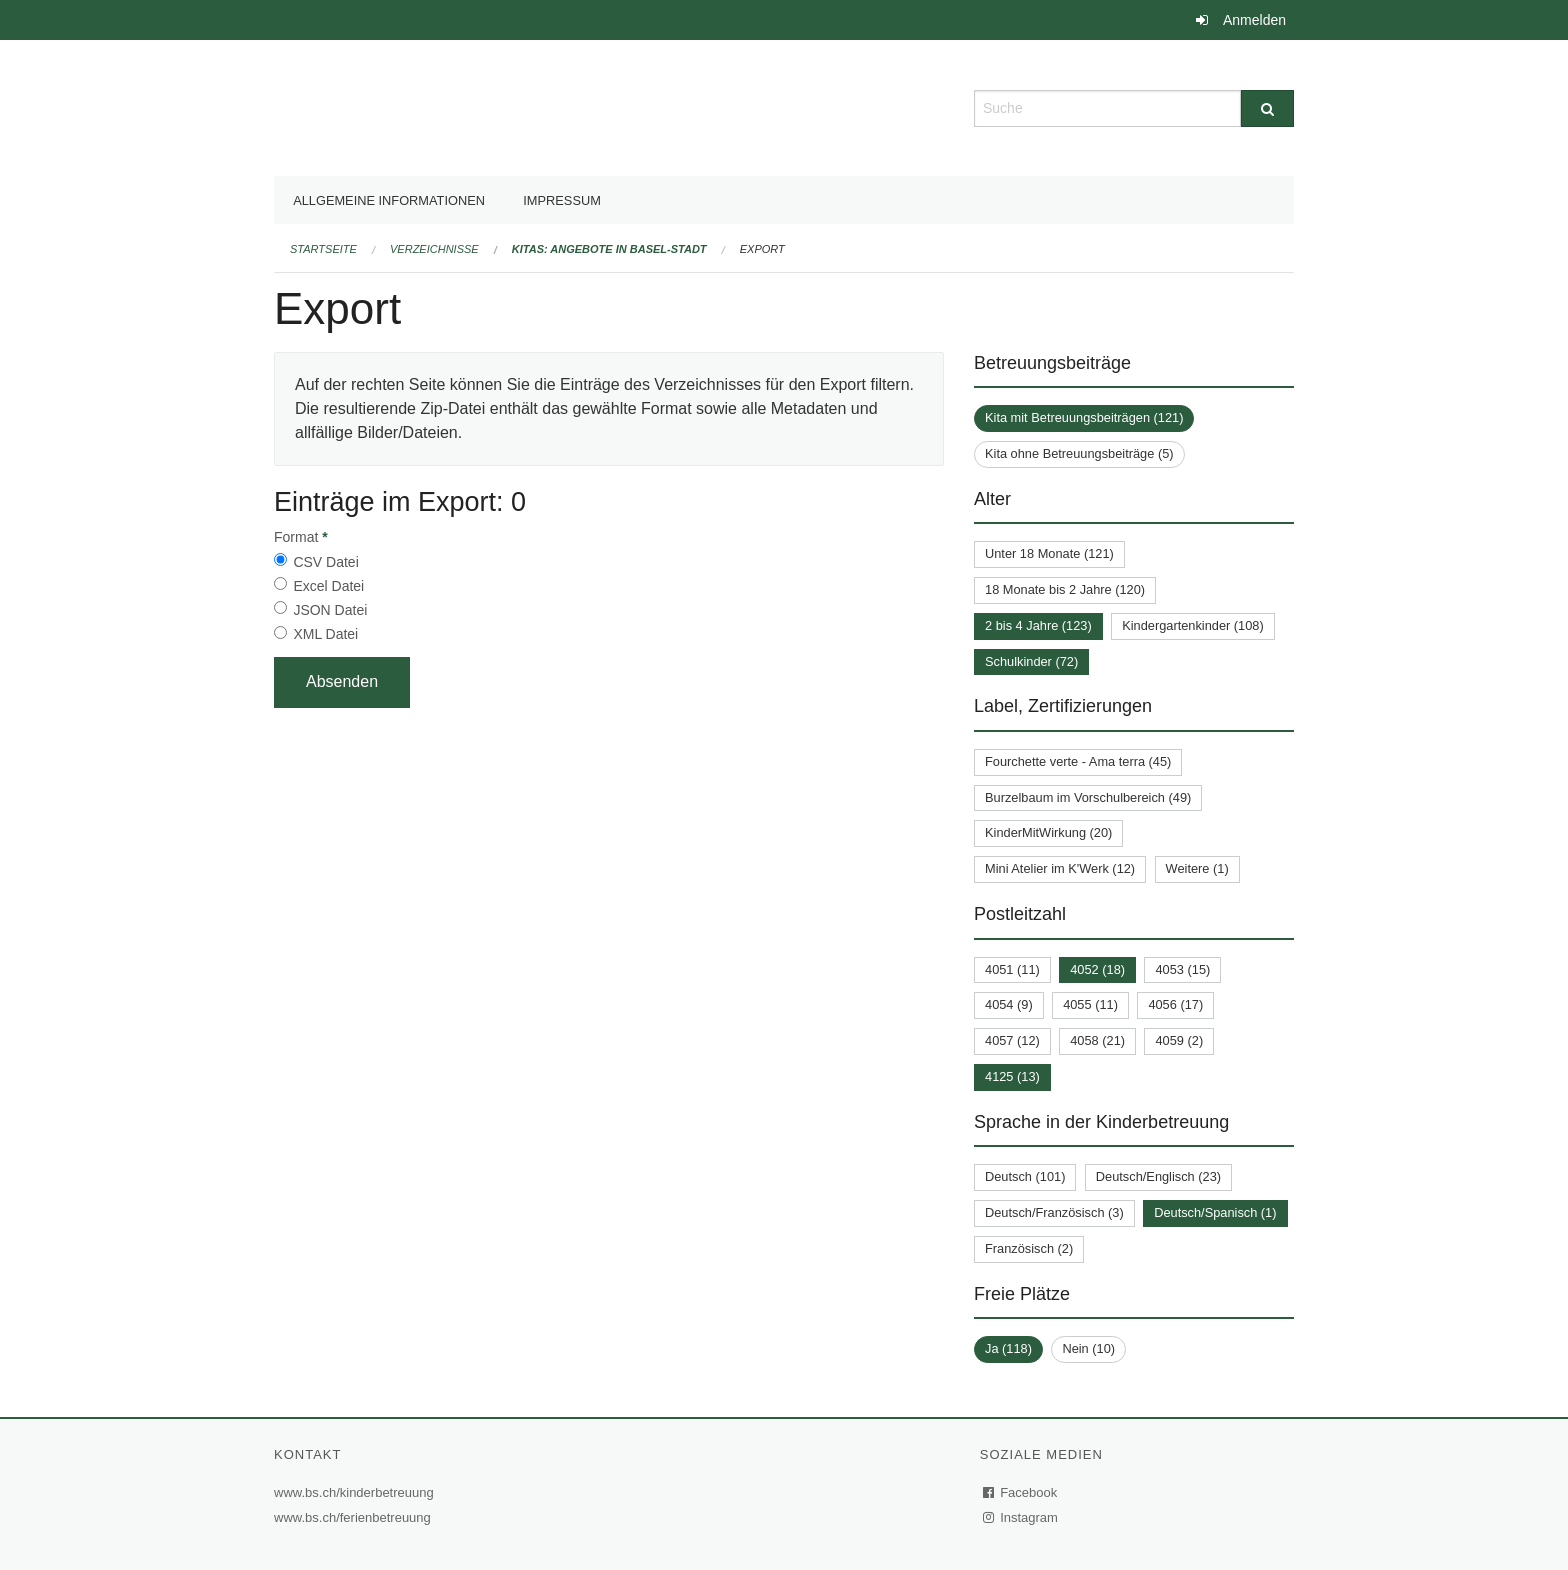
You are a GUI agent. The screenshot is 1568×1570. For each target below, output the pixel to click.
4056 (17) (1175, 1004)
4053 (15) (1182, 969)
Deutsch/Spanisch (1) (1215, 1212)
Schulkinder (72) (1031, 661)
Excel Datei (328, 586)
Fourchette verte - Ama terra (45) (1078, 761)
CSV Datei (325, 562)
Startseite (323, 249)
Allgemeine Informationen (389, 200)
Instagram (1021, 1517)
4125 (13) (1012, 1076)
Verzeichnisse (434, 249)
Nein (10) (1088, 1348)
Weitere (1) (1197, 868)
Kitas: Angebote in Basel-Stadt (609, 249)
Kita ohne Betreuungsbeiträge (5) (1079, 453)
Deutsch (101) (1025, 1176)
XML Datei (325, 634)
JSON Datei (330, 610)
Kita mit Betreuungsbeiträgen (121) (1084, 417)
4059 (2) (1179, 1040)
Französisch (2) (1029, 1248)
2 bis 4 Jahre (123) (1038, 625)
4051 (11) (1012, 969)
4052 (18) (1097, 969)
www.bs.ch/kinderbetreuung (356, 1492)
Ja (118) (1008, 1348)
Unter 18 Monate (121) (1049, 553)
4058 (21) (1097, 1040)
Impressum (562, 200)
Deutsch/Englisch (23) (1158, 1176)
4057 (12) (1012, 1040)
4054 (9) (1009, 1004)
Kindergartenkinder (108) (1193, 625)
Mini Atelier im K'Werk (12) (1060, 868)
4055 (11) (1090, 1004)
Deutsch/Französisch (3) (1054, 1212)
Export (762, 249)
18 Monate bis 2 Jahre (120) (1065, 589)
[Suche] (1267, 108)
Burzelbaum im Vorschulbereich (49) (1088, 797)
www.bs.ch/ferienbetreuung (355, 1517)
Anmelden (1254, 20)
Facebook (1021, 1492)
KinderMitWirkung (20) (1048, 832)
